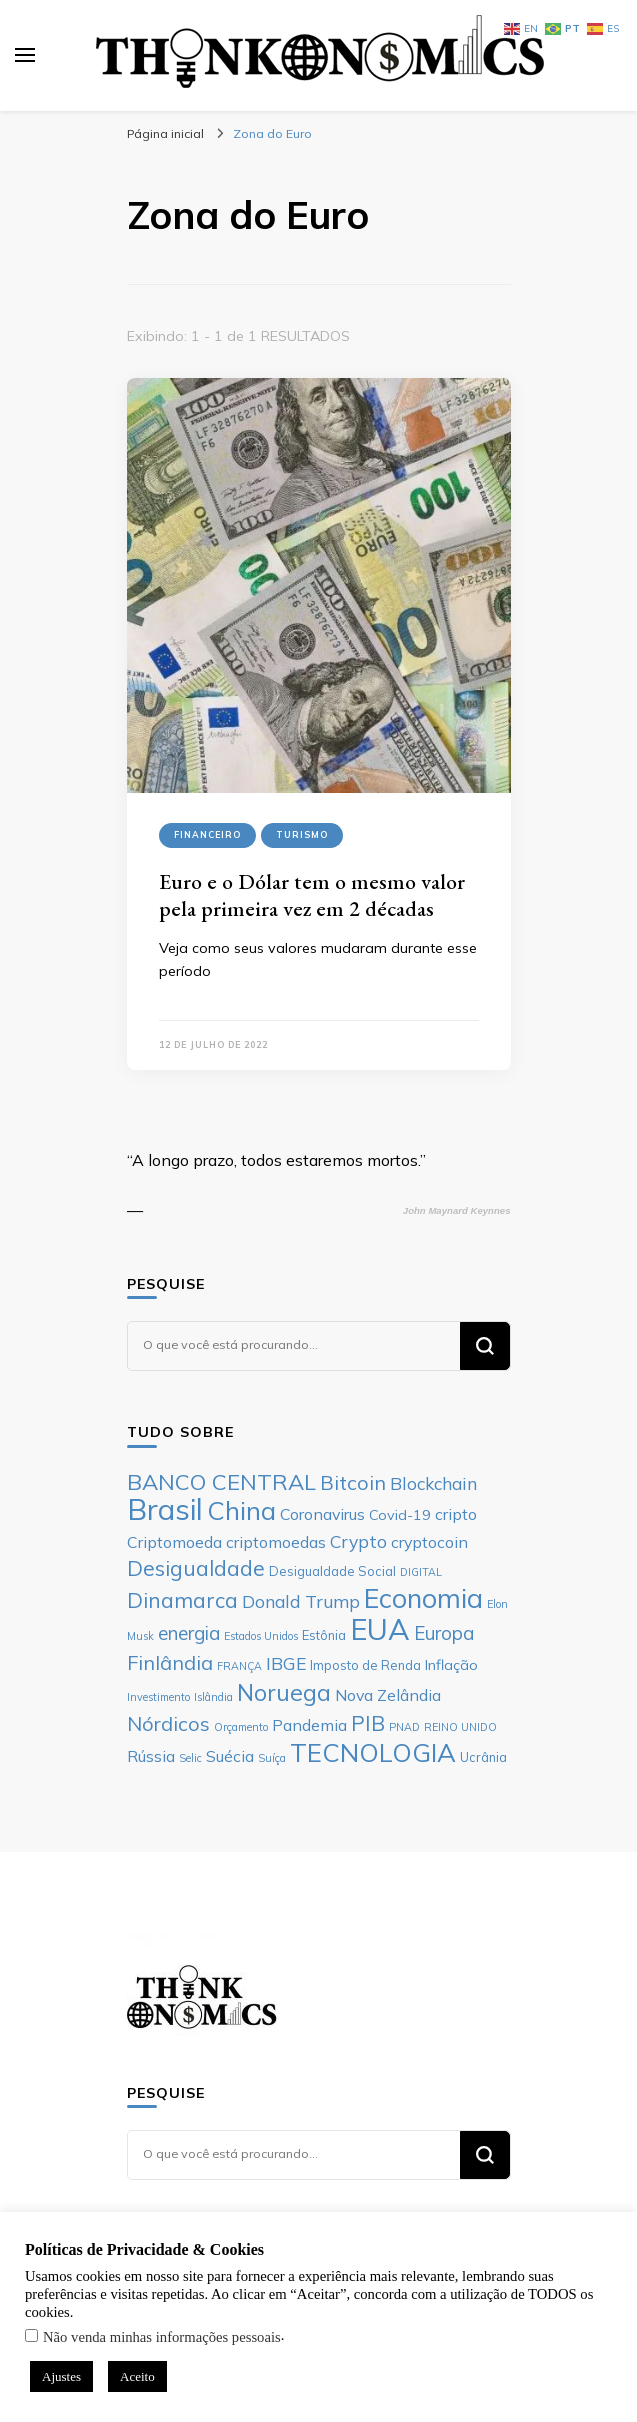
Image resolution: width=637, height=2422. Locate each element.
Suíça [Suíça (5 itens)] (272, 1758)
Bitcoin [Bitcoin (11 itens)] (353, 1482)
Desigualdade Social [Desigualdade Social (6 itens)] (332, 1571)
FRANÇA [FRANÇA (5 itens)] (239, 1666)
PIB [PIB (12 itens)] (368, 1723)
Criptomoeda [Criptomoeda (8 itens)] (174, 1542)
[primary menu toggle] (25, 55)
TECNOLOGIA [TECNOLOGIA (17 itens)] (373, 1752)
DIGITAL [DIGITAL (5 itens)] (421, 1572)
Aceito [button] (137, 2376)
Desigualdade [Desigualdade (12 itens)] (196, 1568)
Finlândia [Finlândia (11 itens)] (170, 1662)
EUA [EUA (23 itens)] (380, 1629)
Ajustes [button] (61, 2376)
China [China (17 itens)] (241, 1510)
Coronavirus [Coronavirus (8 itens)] (322, 1514)
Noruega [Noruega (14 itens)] (284, 1692)
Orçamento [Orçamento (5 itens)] (241, 1727)
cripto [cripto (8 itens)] (456, 1514)
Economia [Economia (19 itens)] (423, 1598)
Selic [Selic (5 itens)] (190, 1758)
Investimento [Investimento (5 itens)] (158, 1697)
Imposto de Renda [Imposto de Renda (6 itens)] (365, 1665)
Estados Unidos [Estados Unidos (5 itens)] (261, 1636)
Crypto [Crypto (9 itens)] (358, 1541)
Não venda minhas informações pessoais (162, 2337)
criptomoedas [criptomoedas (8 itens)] (276, 1542)
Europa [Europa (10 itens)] (444, 1633)
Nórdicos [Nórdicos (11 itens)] (168, 1723)
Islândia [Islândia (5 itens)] (213, 1697)
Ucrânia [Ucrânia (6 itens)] (483, 1757)
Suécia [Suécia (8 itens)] (230, 1756)
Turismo (302, 834)
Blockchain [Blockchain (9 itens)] (433, 1483)
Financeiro (207, 834)
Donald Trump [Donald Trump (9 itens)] (301, 1601)
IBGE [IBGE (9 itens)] (286, 1663)
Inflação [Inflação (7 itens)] (451, 1665)
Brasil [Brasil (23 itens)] (165, 1509)
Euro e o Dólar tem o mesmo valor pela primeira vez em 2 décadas (312, 895)
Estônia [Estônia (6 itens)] (324, 1635)
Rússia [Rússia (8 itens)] (151, 1756)
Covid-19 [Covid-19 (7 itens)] (400, 1515)
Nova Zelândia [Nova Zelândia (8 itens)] (388, 1695)
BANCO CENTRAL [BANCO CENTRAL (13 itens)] (221, 1482)
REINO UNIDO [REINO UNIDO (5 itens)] (460, 1727)
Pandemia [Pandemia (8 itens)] (309, 1725)
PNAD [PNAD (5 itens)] (404, 1727)
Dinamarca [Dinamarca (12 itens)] (182, 1600)
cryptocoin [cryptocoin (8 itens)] (429, 1542)
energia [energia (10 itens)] (189, 1633)
